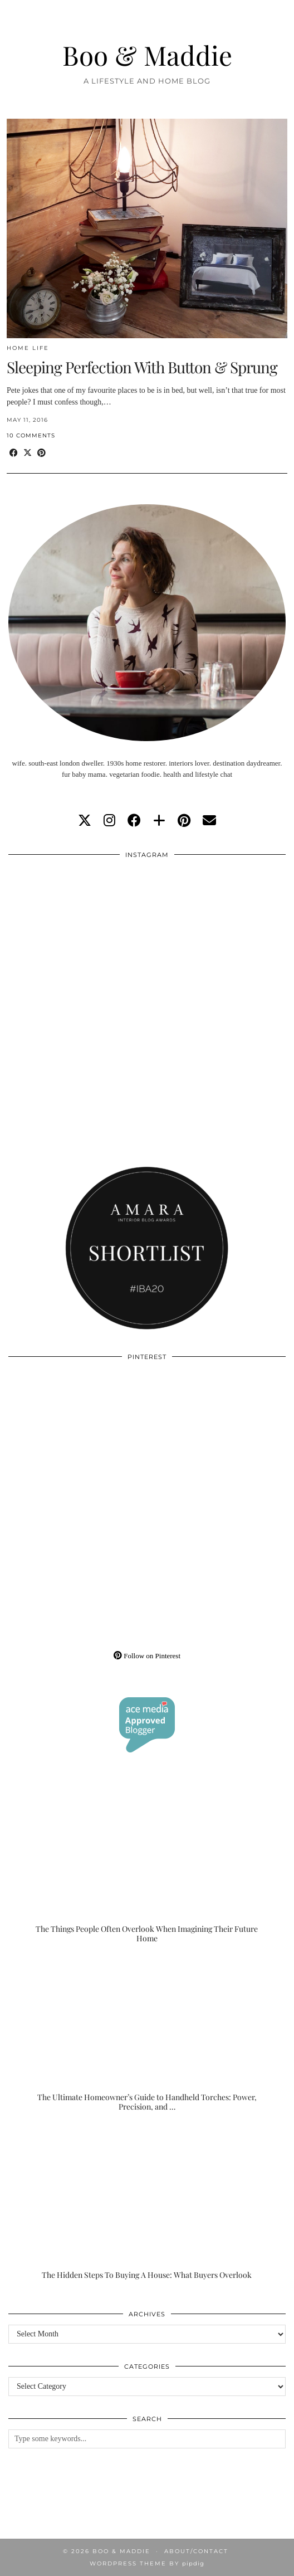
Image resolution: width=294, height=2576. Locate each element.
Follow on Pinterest (147, 1656)
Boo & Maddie (147, 54)
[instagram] (109, 821)
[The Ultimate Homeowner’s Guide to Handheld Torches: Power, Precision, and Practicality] (147, 2035)
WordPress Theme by (147, 2563)
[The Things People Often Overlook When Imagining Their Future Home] (147, 1866)
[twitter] (84, 821)
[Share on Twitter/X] (28, 453)
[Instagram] (77, 934)
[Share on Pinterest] (41, 453)
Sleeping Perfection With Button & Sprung (142, 367)
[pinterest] (184, 821)
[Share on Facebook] (14, 453)
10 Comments (31, 435)
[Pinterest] (77, 1436)
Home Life (28, 348)
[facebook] (134, 821)
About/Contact (196, 2551)
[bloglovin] (159, 821)
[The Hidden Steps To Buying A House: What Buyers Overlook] (147, 2203)
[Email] (209, 821)
